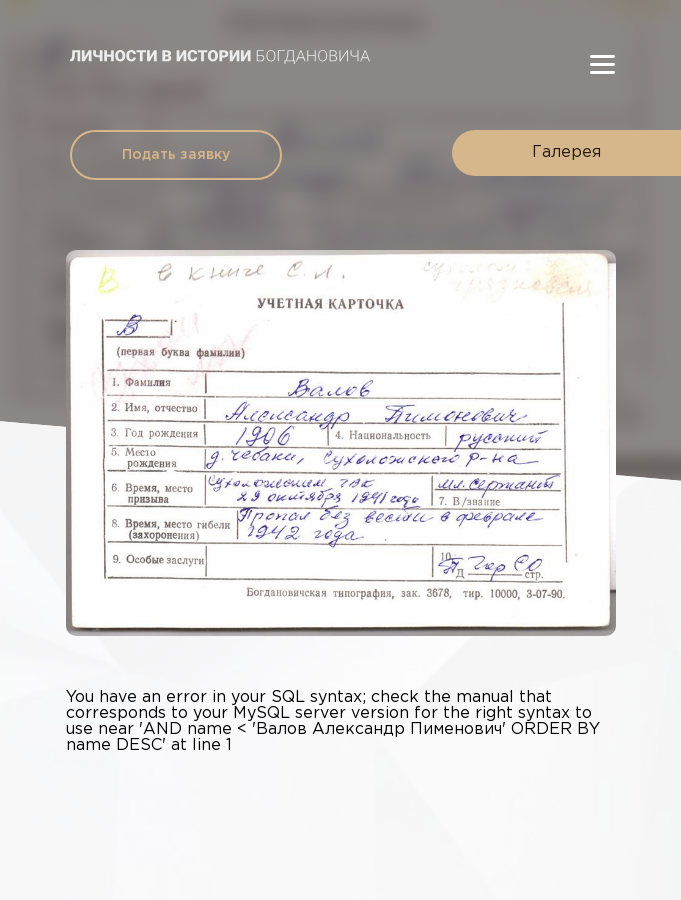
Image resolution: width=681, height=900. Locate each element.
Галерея (566, 152)
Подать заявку (176, 155)
